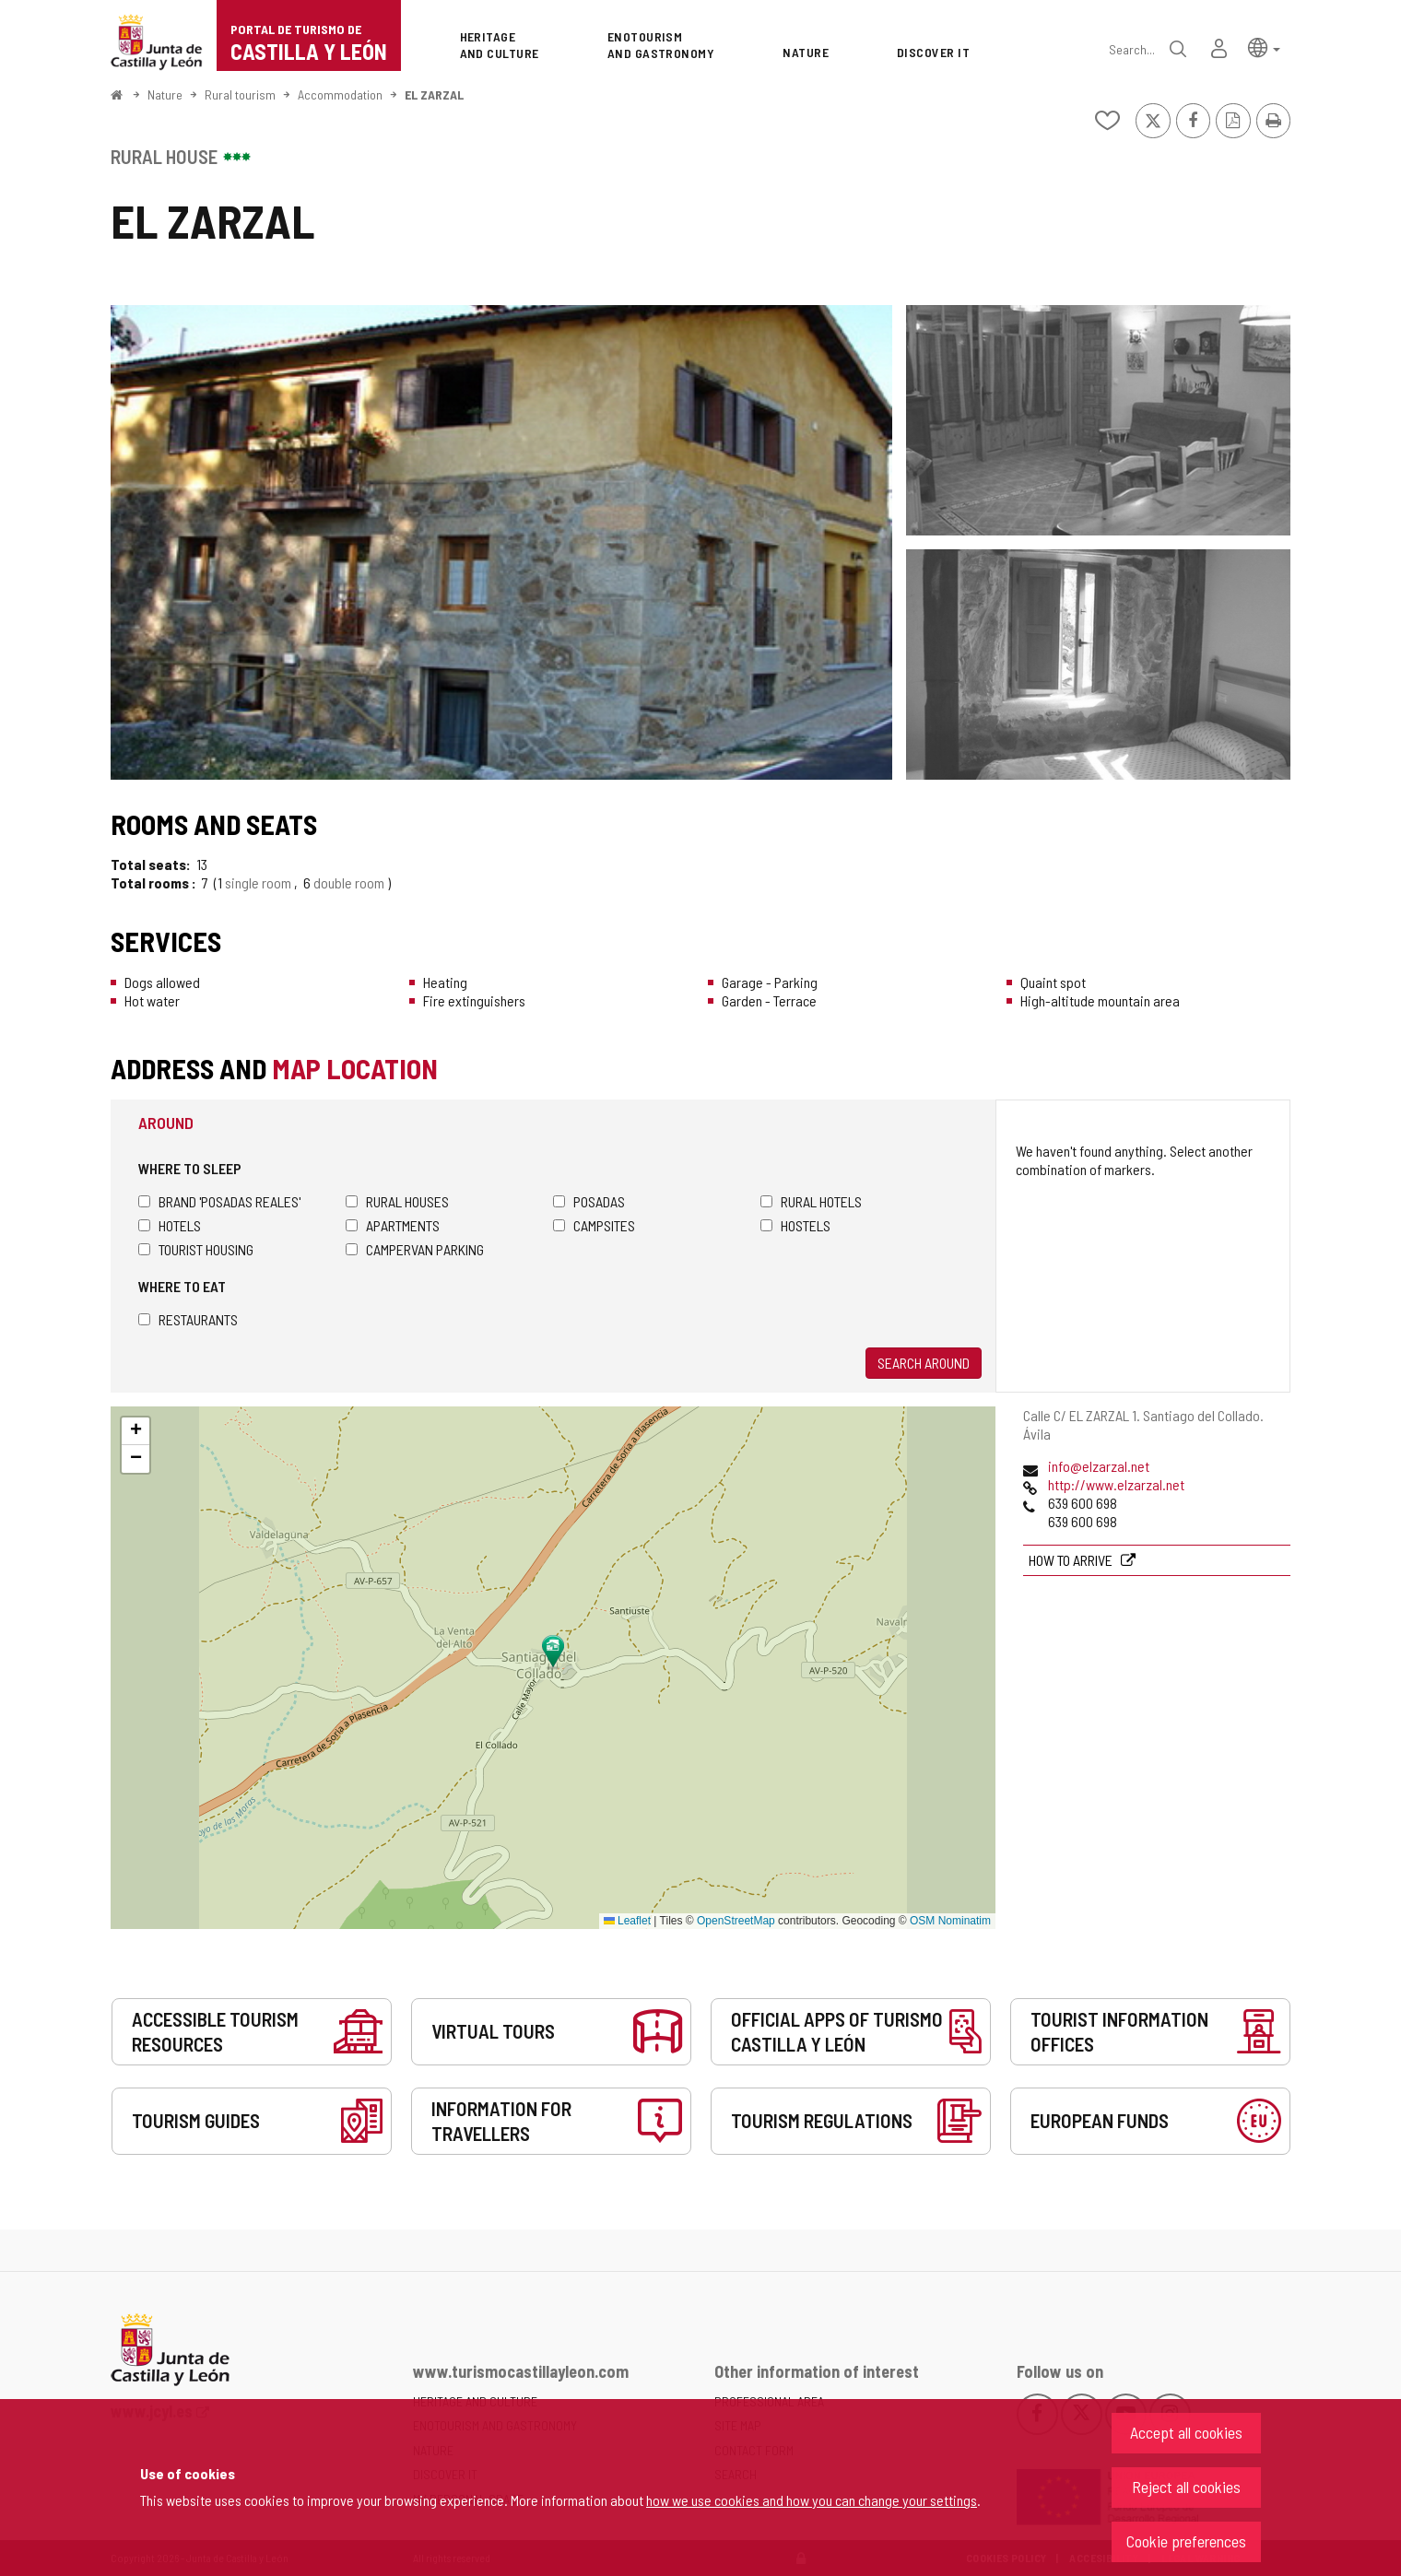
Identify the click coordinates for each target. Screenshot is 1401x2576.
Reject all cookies (1186, 2486)
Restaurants (188, 1319)
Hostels (795, 1225)
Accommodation (340, 94)
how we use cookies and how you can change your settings (811, 2500)
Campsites (594, 1225)
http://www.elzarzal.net (1116, 1484)
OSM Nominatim (950, 1920)
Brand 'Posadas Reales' (219, 1201)
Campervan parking (415, 1249)
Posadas (589, 1201)
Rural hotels (811, 1201)
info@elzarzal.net (1098, 1466)
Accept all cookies (1186, 2432)
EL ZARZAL (434, 94)
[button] (1264, 46)
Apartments (393, 1225)
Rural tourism (240, 94)
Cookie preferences (1186, 2541)
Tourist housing (195, 1249)
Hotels (169, 1225)
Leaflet (627, 1920)
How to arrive (1072, 1560)
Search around (923, 1362)
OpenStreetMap (736, 1920)
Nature (164, 94)
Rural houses (397, 1201)
